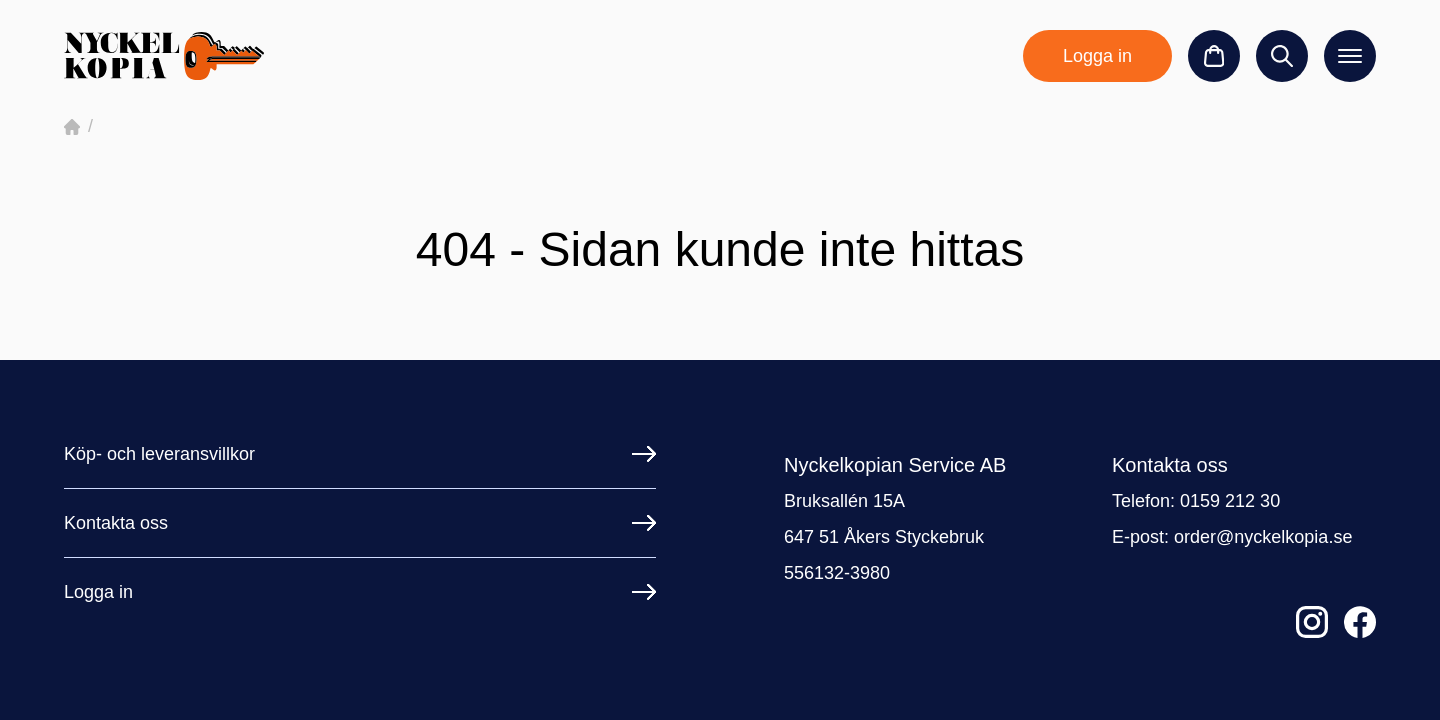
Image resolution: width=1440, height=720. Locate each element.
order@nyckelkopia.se (1263, 537)
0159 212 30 (1230, 501)
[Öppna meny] (1350, 56)
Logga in (1097, 56)
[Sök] (1282, 56)
